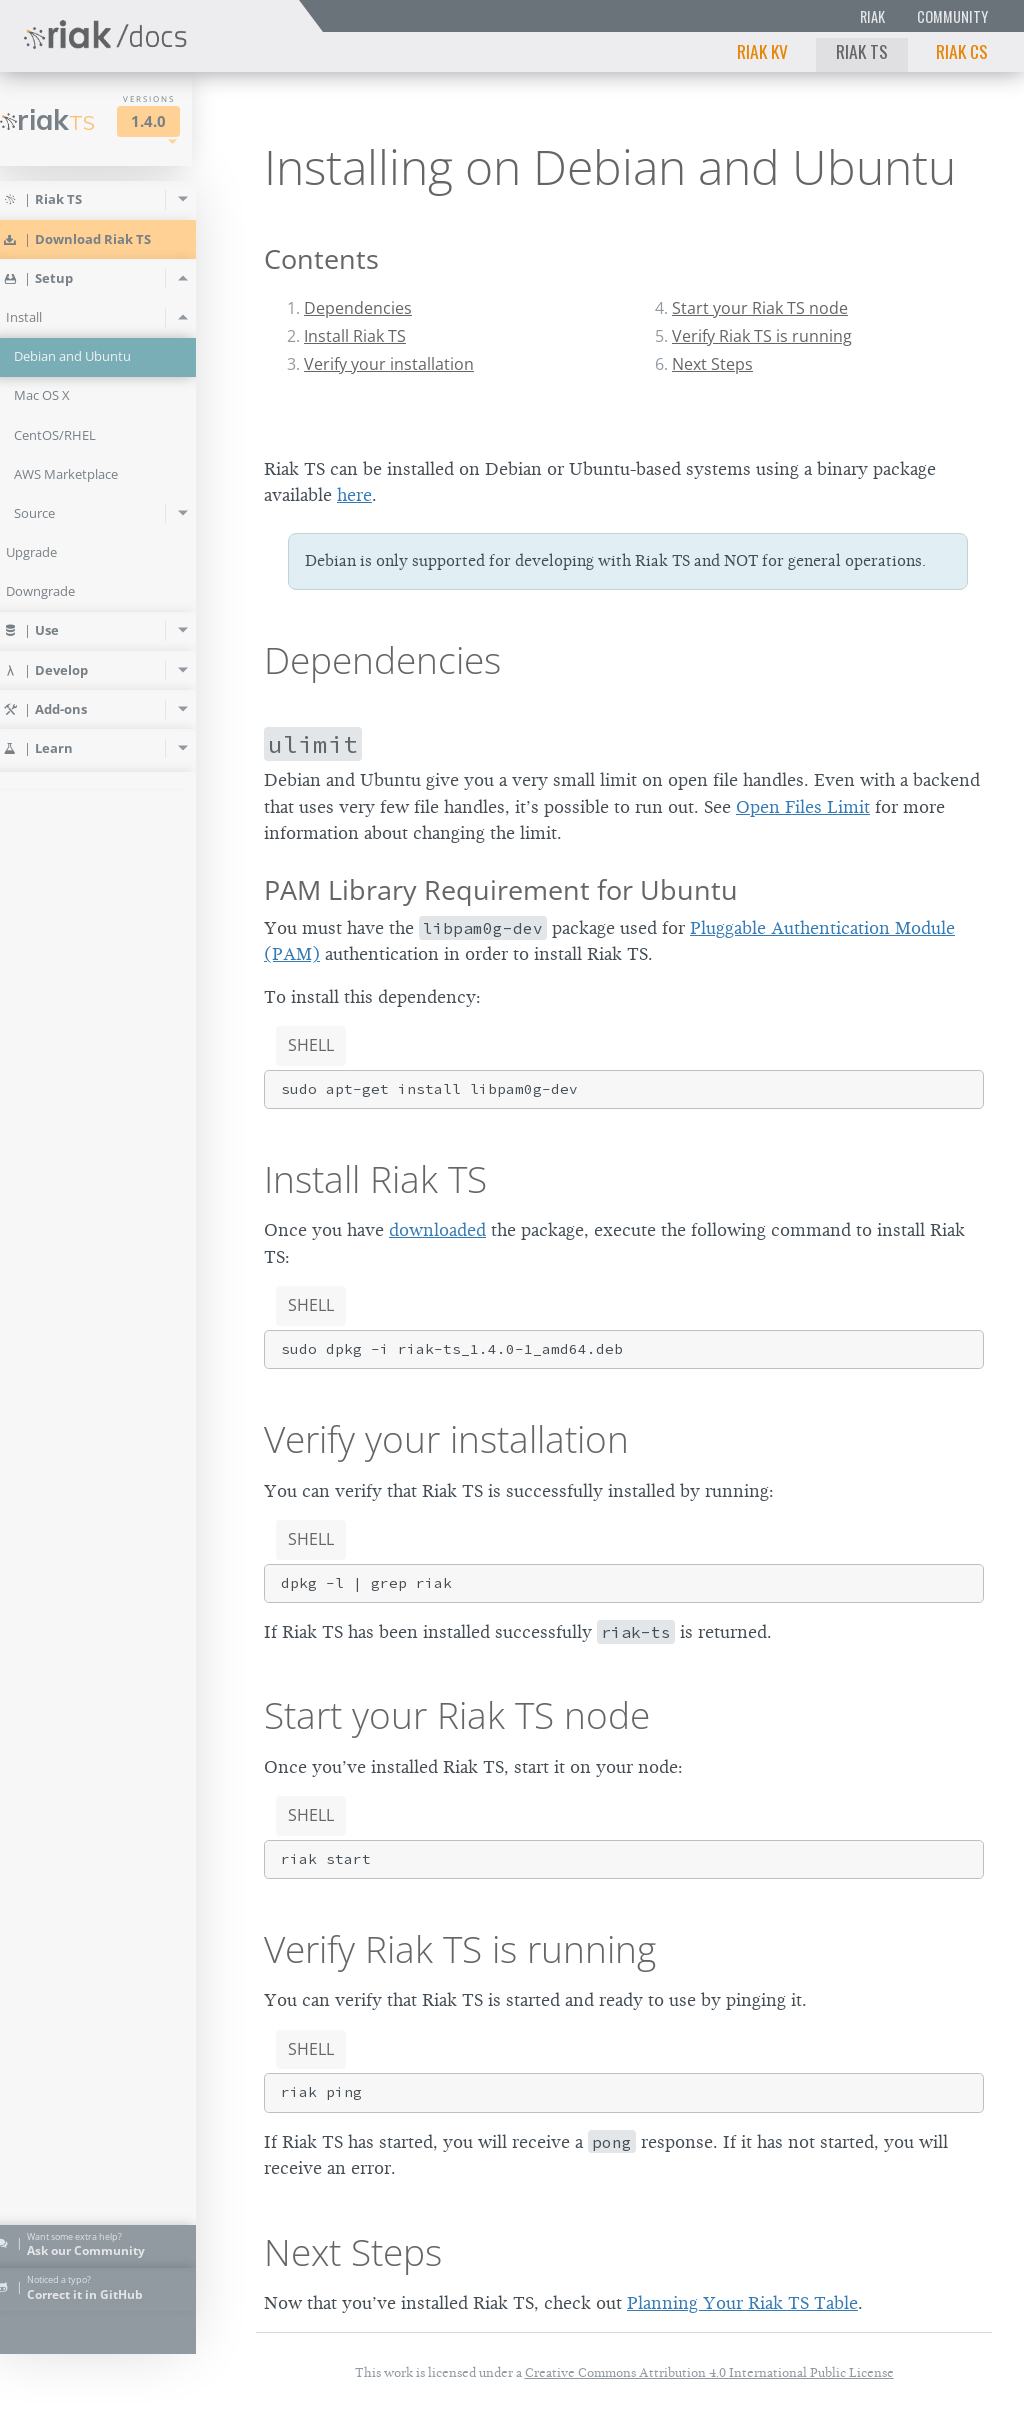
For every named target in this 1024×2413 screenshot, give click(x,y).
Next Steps (712, 364)
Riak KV (762, 51)
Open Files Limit (803, 807)
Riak (872, 16)
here (354, 495)
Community (952, 16)
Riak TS (862, 51)
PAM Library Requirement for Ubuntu (501, 889)
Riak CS (962, 51)
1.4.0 (176, 121)
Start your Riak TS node (760, 308)
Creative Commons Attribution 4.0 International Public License (709, 2372)
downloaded (437, 1230)
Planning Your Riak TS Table (742, 2303)
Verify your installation (389, 364)
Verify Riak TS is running (762, 336)
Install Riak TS (355, 336)
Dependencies (358, 308)
